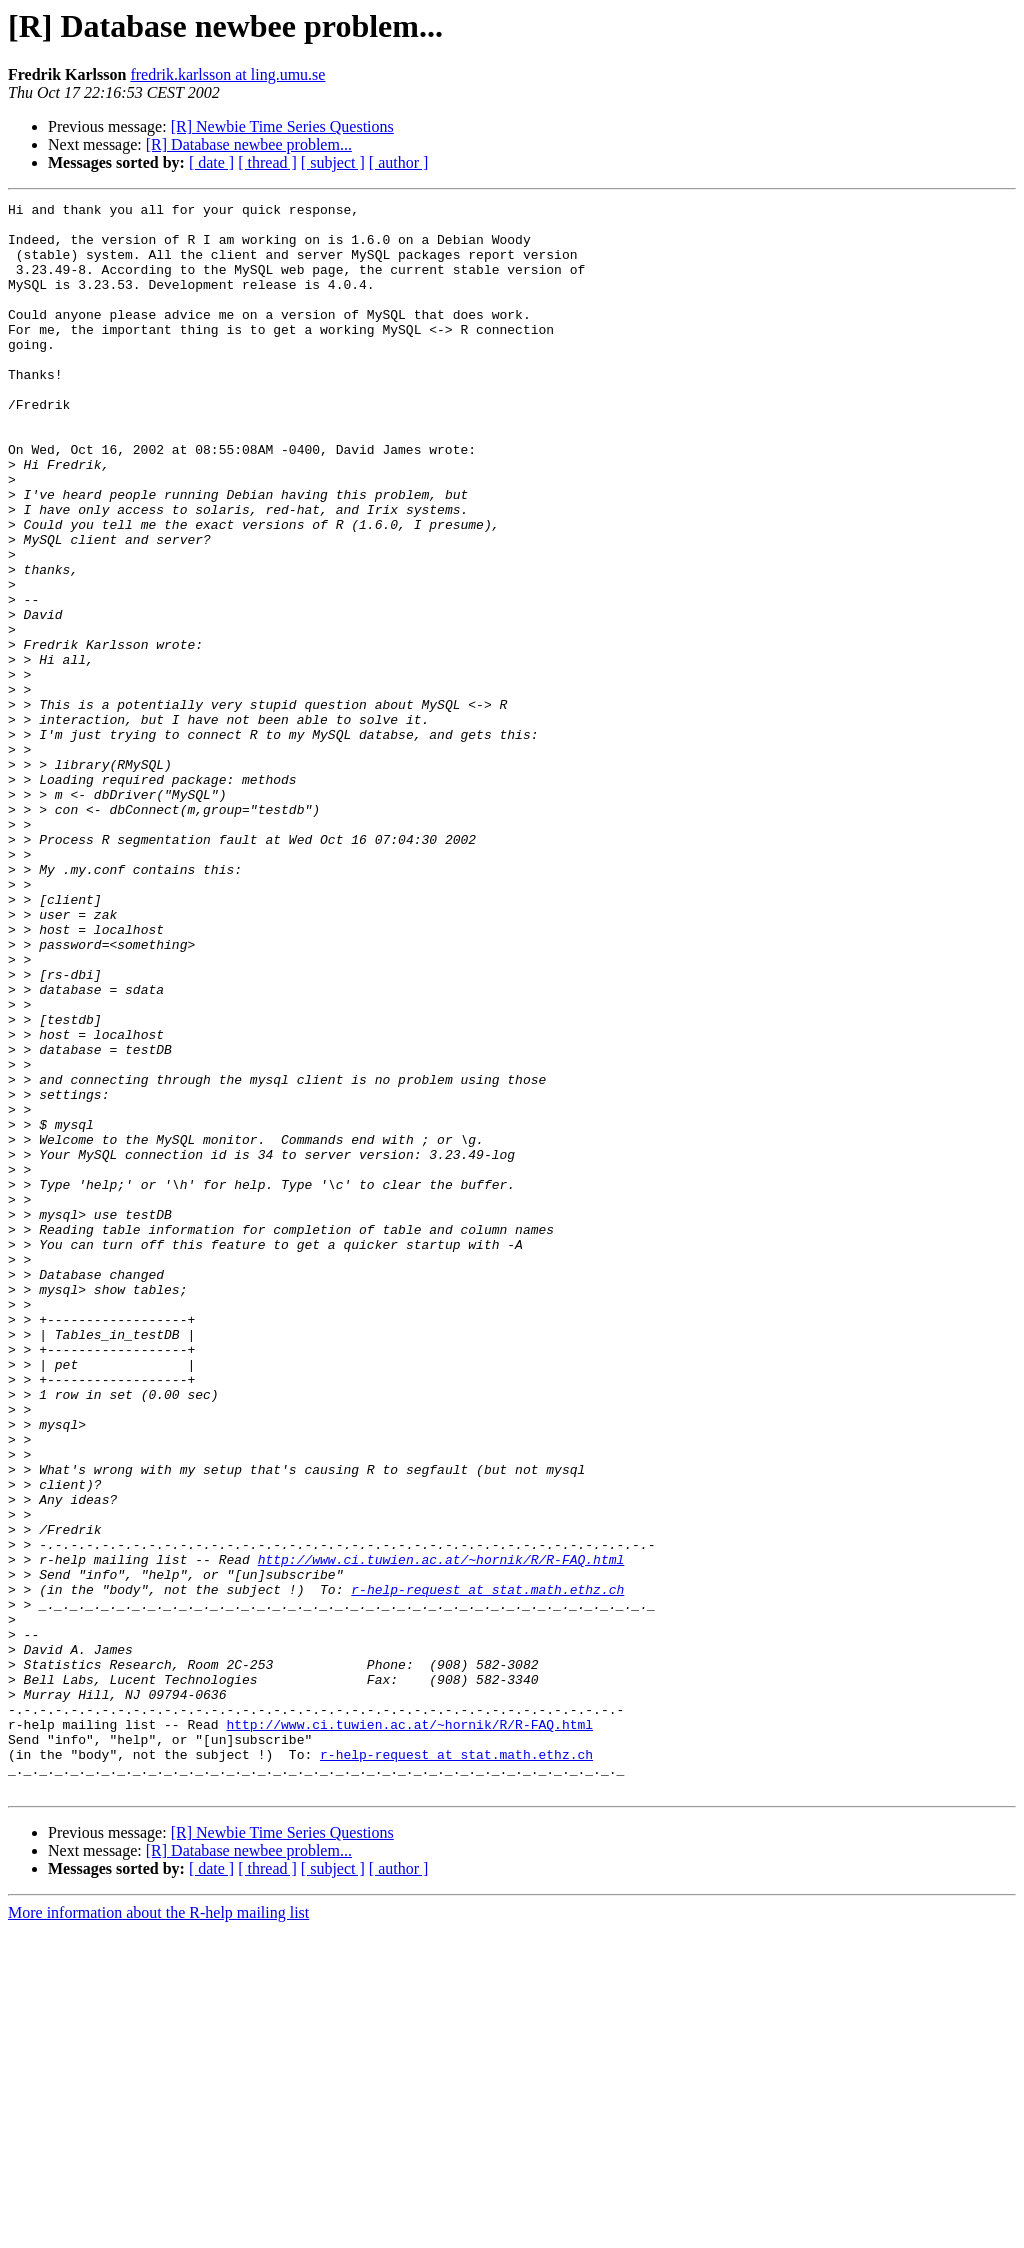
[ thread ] (267, 162)
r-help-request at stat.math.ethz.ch (487, 1868)
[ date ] (211, 162)
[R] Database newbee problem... (249, 144)
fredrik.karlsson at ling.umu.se (227, 74)
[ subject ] (333, 162)
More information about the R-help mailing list (158, 2230)
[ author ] (399, 162)
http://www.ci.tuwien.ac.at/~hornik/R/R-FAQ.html (441, 1832)
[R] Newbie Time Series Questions (282, 126)
